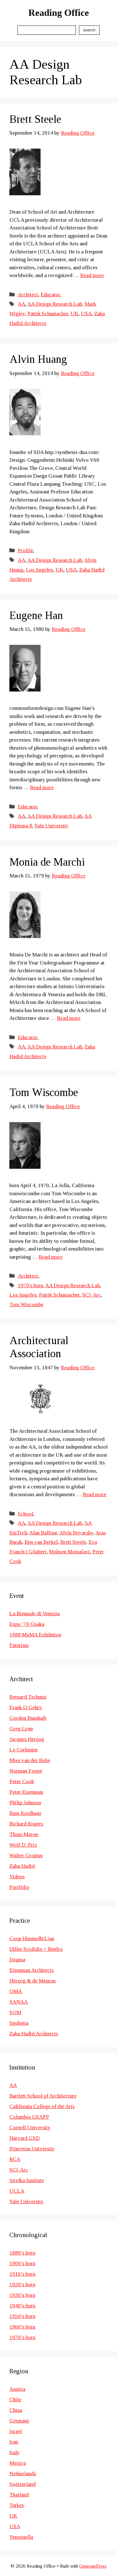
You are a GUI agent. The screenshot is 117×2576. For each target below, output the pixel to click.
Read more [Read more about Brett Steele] (92, 275)
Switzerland (22, 2484)
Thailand (19, 2495)
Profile (25, 550)
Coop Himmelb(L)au (31, 1938)
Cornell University (30, 2127)
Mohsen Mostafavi (69, 1552)
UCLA (16, 2191)
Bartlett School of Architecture (42, 2096)
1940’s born (22, 2306)
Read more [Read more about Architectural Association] (94, 1494)
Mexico (17, 2463)
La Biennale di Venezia (34, 1613)
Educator (50, 295)
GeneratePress (92, 2566)
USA (86, 314)
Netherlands (22, 2474)
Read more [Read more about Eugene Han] (42, 787)
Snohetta (18, 2023)
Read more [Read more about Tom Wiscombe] (50, 1257)
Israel (15, 2431)
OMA (15, 1991)
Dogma (17, 1960)
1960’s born (22, 2327)
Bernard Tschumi (27, 1697)
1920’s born (22, 2284)
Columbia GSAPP (29, 2117)
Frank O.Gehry (25, 1707)
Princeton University (32, 2149)
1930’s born (22, 2295)
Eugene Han (36, 615)
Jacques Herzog (26, 1739)
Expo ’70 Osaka (26, 1624)
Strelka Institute (26, 2180)
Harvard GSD (24, 2138)
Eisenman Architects (31, 1970)
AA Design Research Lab (54, 304)
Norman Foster (25, 1771)
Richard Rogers (26, 1824)
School (25, 1514)
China (15, 2410)
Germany (19, 2421)
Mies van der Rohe (29, 1760)
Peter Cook (21, 1781)
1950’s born (22, 2316)
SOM (15, 2012)
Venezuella (21, 2537)
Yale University (51, 826)
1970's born (30, 1285)
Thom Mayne (23, 1834)
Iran (13, 2442)
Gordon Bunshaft (27, 1718)
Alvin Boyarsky (76, 1533)
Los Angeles (39, 570)
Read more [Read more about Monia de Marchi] (68, 1018)
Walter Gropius (26, 1855)
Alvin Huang (38, 359)
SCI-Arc (91, 1295)
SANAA (18, 2002)
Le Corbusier (23, 1750)
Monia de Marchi (47, 862)
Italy (14, 2452)
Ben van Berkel (41, 1542)
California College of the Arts (42, 2106)
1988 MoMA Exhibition (35, 1635)
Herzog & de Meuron (32, 1981)
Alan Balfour (43, 1533)
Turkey (17, 2505)
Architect (28, 295)
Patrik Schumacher (47, 314)
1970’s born (22, 2337)
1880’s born (22, 2253)
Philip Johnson (25, 1803)
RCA (14, 2159)
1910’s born (22, 2274)
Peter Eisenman (26, 1792)
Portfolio (19, 1887)
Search (89, 30)
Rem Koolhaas (25, 1813)
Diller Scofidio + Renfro (36, 1949)
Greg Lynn (21, 1729)
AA (21, 304)
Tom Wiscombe (43, 1092)
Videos (17, 1877)
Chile (15, 2400)
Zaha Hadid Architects (33, 2034)
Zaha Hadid (22, 1866)
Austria (17, 2389)
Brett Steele (35, 119)
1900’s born (22, 2263)
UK (74, 314)
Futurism (19, 1645)
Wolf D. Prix (23, 1845)
